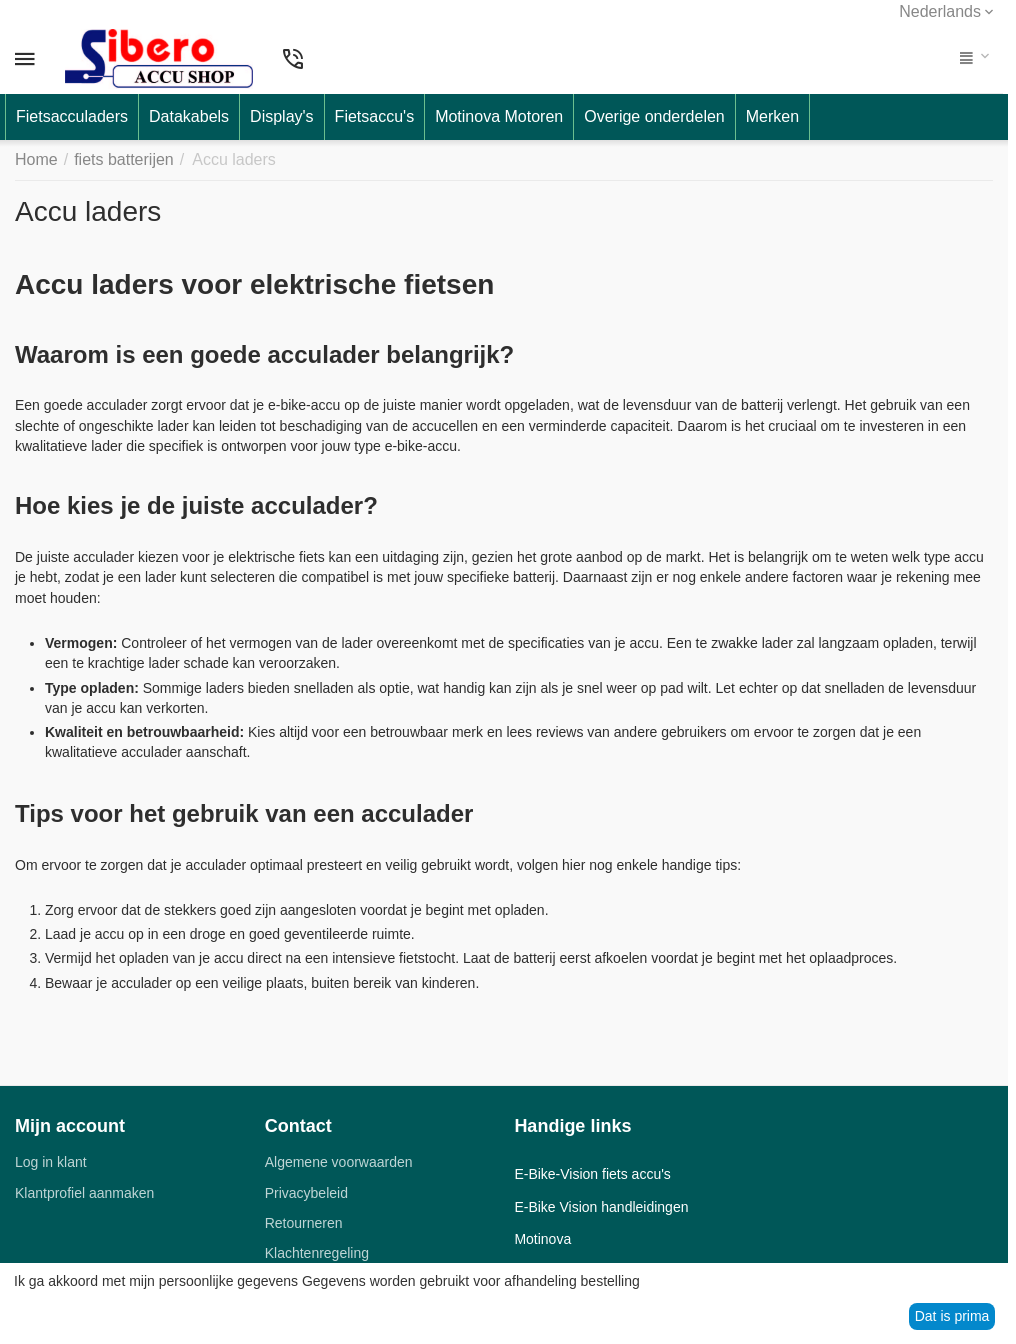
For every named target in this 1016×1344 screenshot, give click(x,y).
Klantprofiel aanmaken (84, 1193)
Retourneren (304, 1223)
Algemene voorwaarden (339, 1162)
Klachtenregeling (317, 1253)
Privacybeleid (306, 1193)
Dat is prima (952, 1316)
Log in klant (51, 1162)
